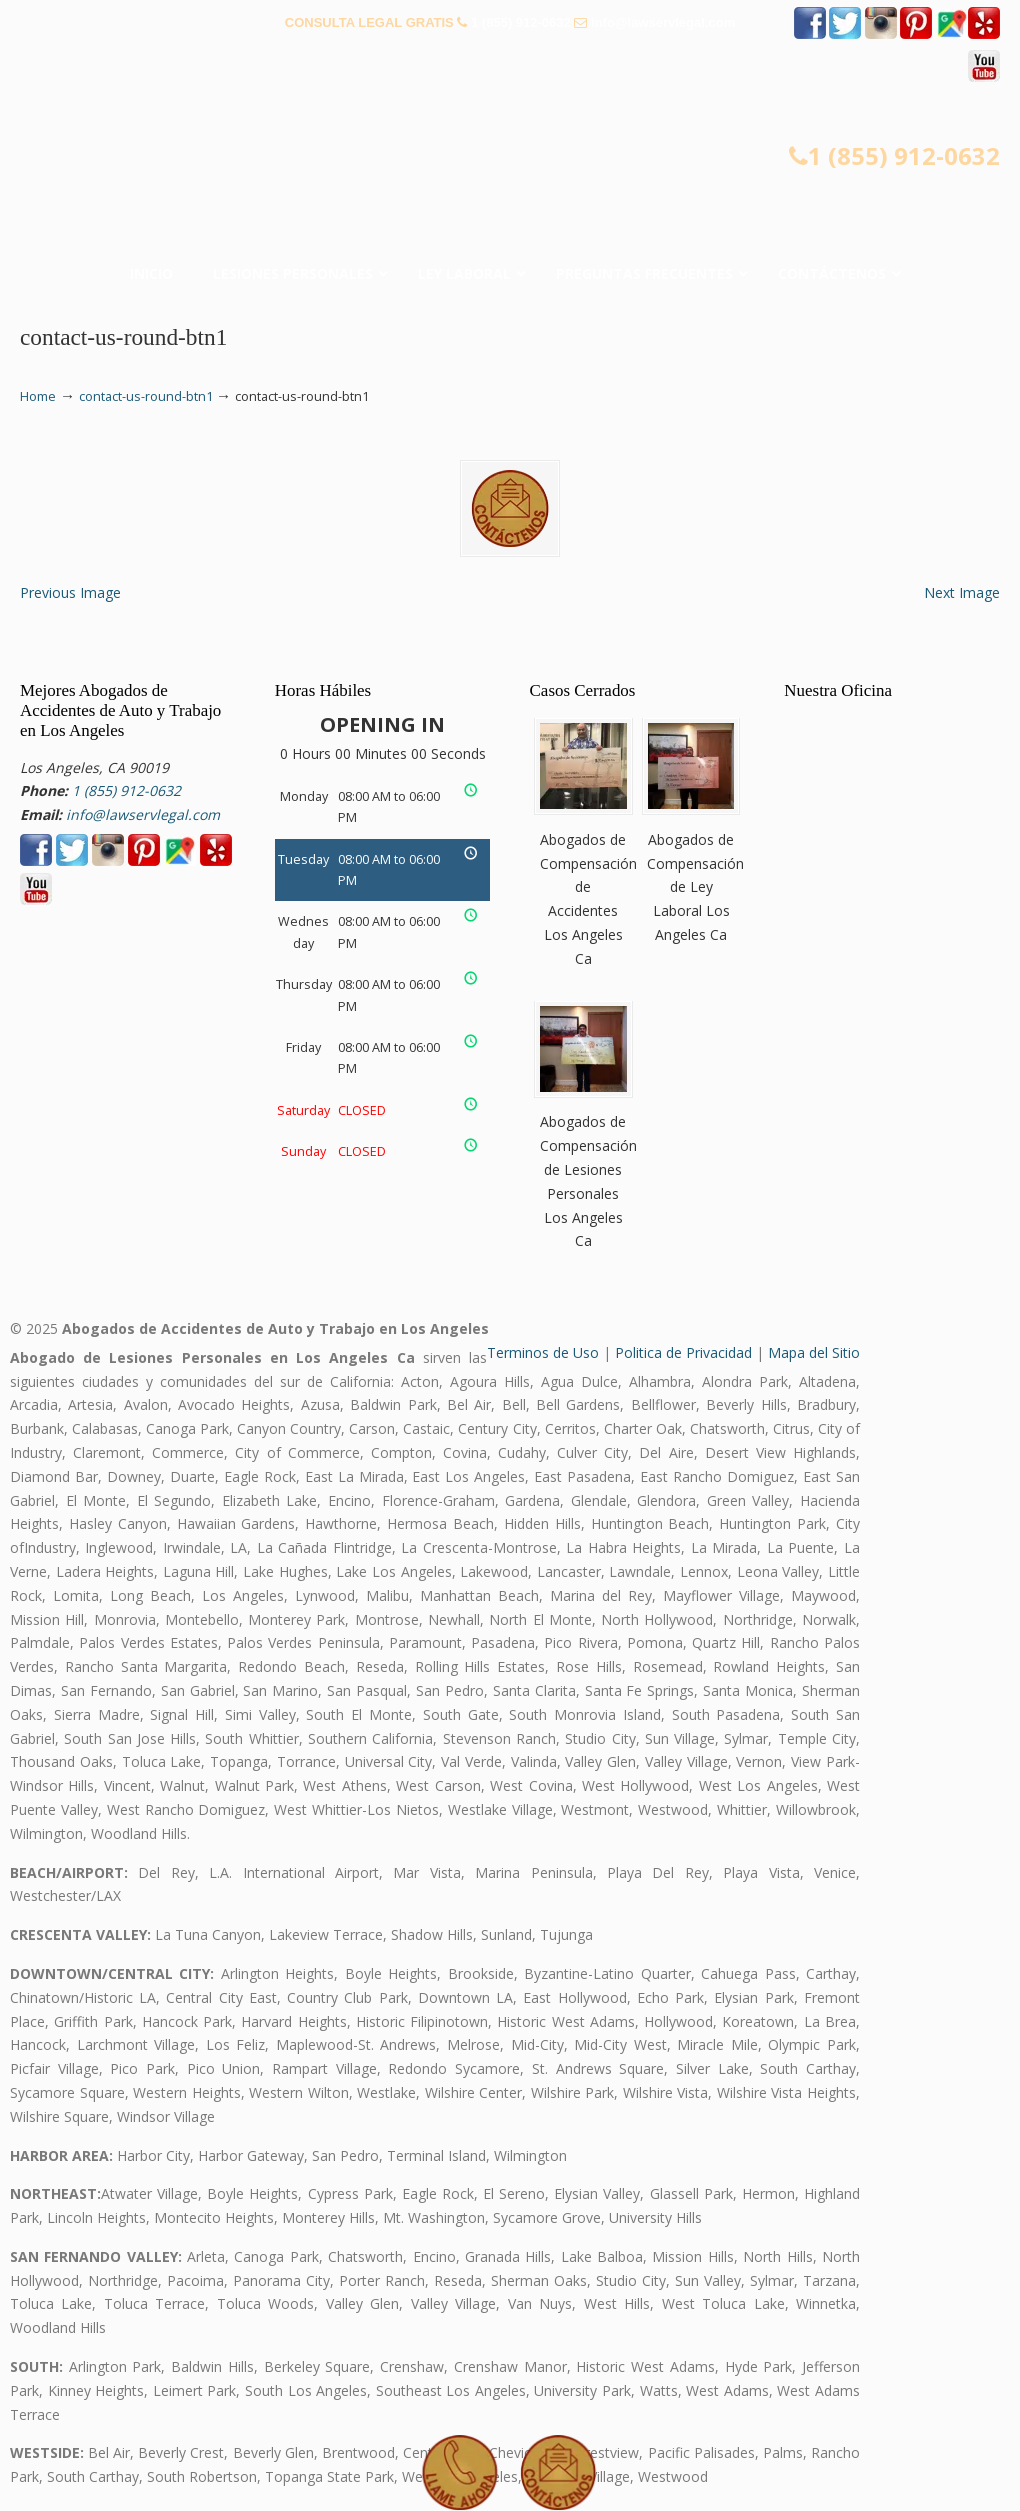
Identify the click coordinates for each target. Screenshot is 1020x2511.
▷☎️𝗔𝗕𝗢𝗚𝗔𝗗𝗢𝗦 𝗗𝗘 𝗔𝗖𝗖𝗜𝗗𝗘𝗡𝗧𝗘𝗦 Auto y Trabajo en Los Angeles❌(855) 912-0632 (510, 180)
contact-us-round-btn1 (146, 396)
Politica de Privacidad (683, 1352)
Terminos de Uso (543, 1352)
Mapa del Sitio (814, 1352)
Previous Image (70, 592)
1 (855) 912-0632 (521, 22)
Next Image (962, 592)
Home (38, 396)
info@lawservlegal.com (663, 22)
